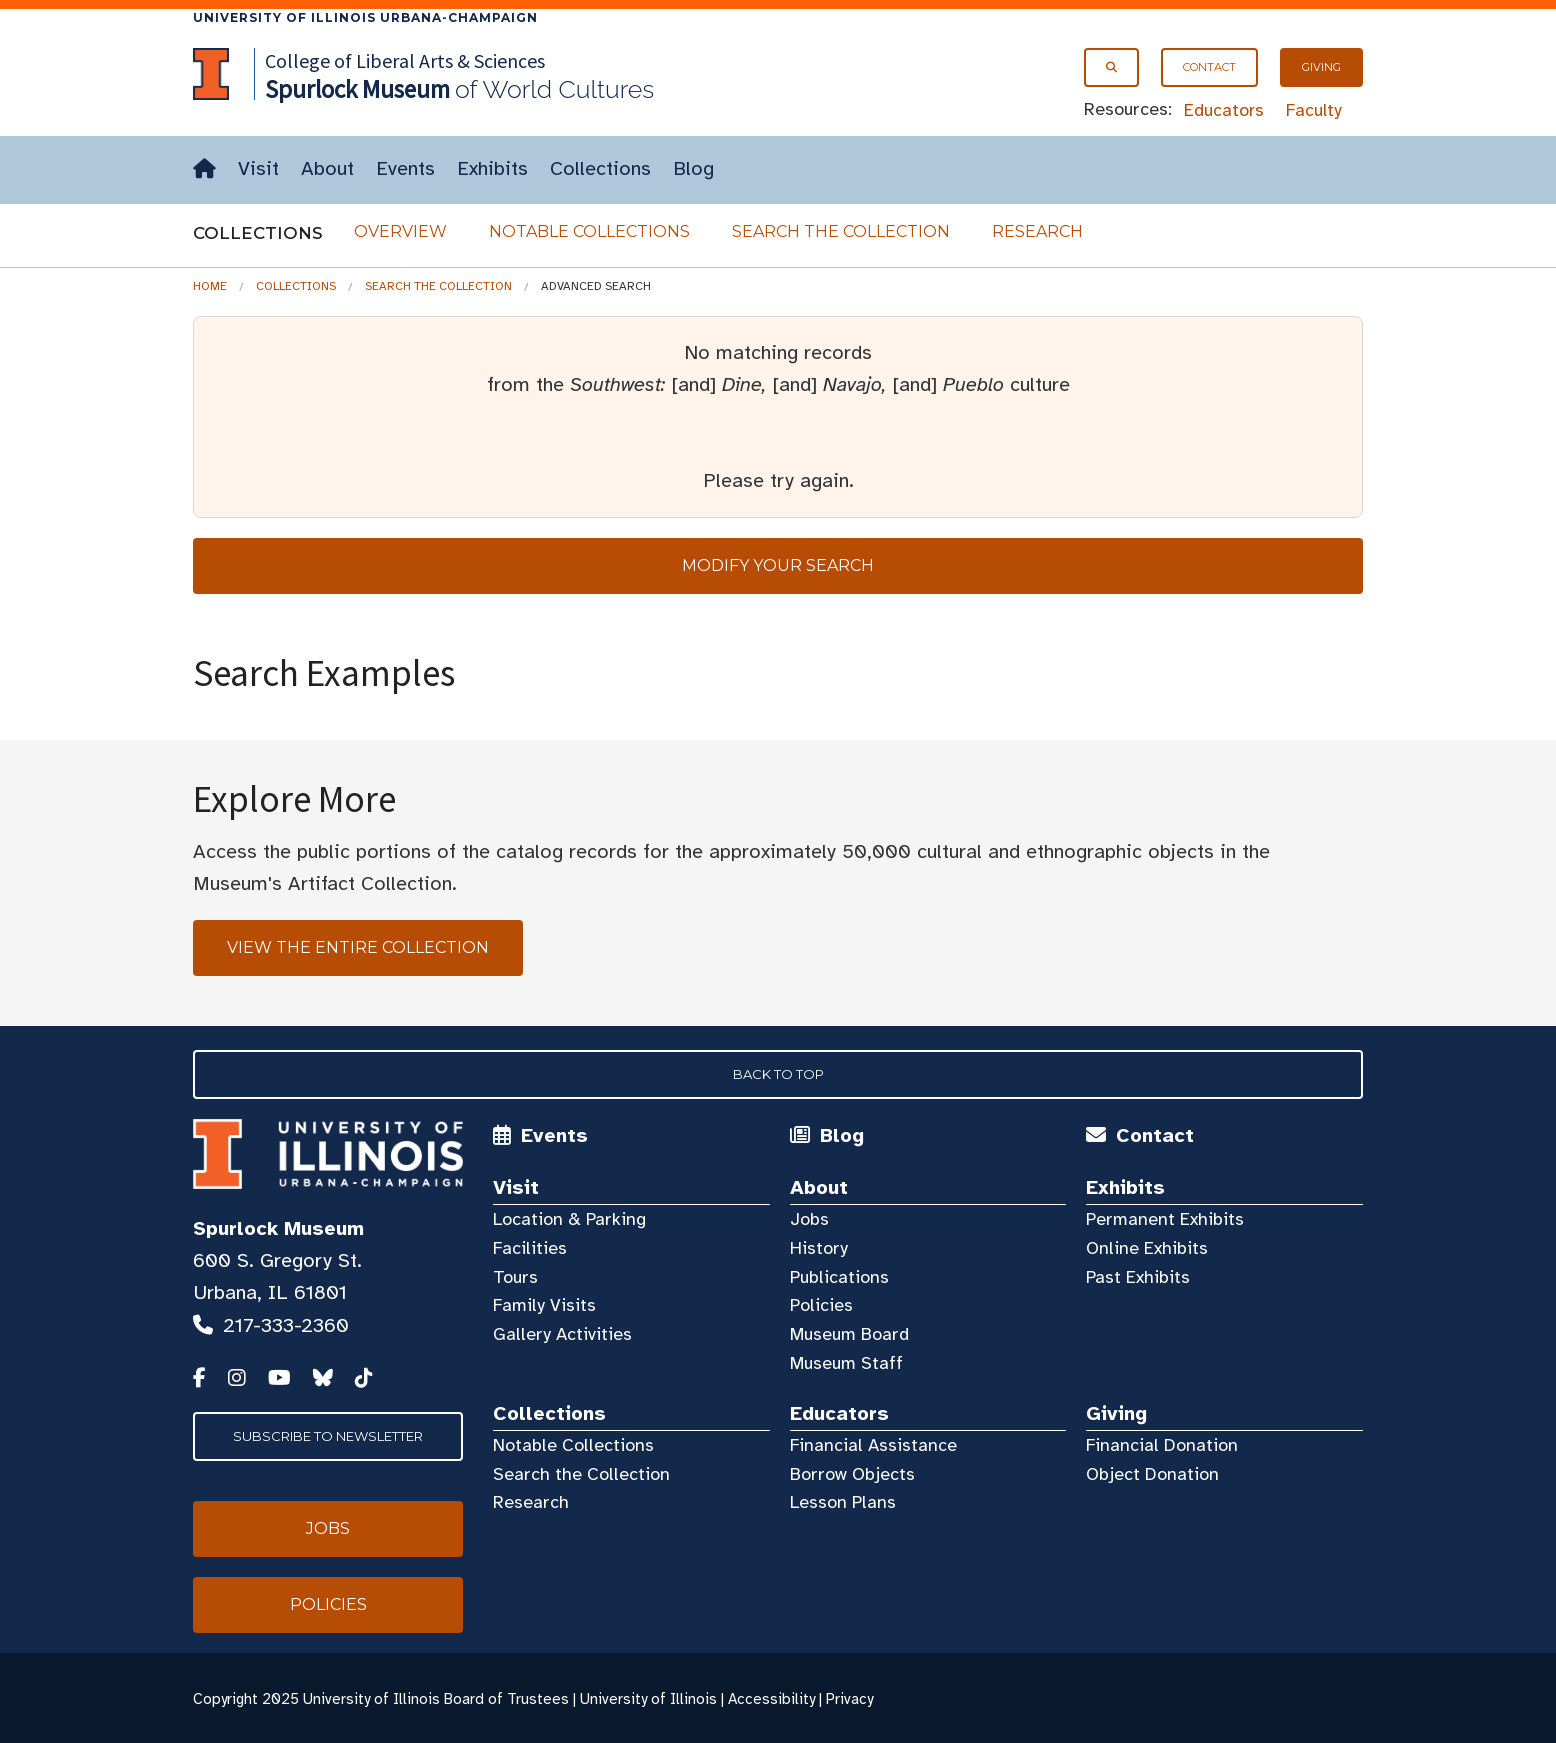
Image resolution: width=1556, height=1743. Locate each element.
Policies (821, 1305)
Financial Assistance (873, 1445)
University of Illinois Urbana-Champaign (365, 17)
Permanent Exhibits (1165, 1219)
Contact (1209, 67)
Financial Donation (1162, 1445)
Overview (400, 231)
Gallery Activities (562, 1334)
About (327, 168)
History (819, 1248)
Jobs (809, 1219)
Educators (1224, 110)
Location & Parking (569, 1219)
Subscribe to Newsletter (328, 1436)
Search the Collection (841, 231)
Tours (515, 1277)
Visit (258, 168)
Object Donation (1152, 1474)
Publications (839, 1277)
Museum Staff (846, 1363)
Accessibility (771, 1699)
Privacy (849, 1699)
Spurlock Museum (278, 1228)
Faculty (1314, 110)
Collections (600, 168)
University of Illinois (648, 1699)
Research (1037, 231)
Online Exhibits (1147, 1248)
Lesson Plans (843, 1502)
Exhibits (492, 168)
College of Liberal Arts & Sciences (405, 60)
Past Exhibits (1138, 1277)
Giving (1321, 67)
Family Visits (544, 1305)
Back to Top (778, 1074)
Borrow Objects (852, 1474)
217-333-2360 (286, 1325)
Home (210, 286)
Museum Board (849, 1334)
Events (405, 168)
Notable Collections (589, 231)
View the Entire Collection (358, 947)
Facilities (530, 1248)
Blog (693, 168)
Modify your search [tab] (778, 565)
